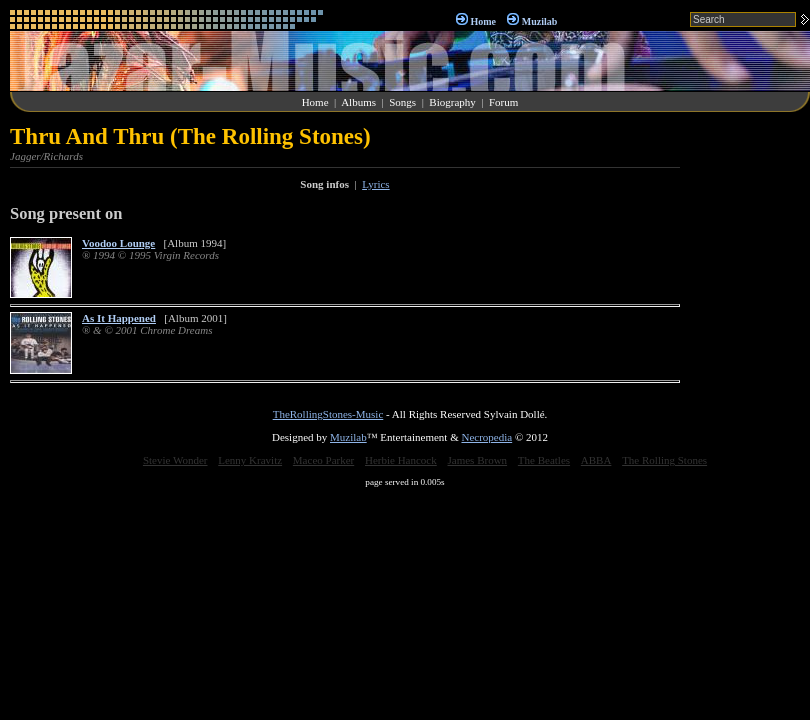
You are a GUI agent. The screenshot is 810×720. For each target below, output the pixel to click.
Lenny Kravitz (250, 460)
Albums (358, 102)
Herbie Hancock (401, 460)
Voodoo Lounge (118, 243)
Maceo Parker (323, 460)
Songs (402, 102)
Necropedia (486, 437)
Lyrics (376, 184)
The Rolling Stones (664, 460)
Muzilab (540, 21)
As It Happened (119, 318)
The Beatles (544, 460)
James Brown (478, 460)
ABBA (596, 460)
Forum (503, 102)
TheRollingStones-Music (328, 414)
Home (483, 21)
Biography (452, 102)
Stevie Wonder (175, 460)
